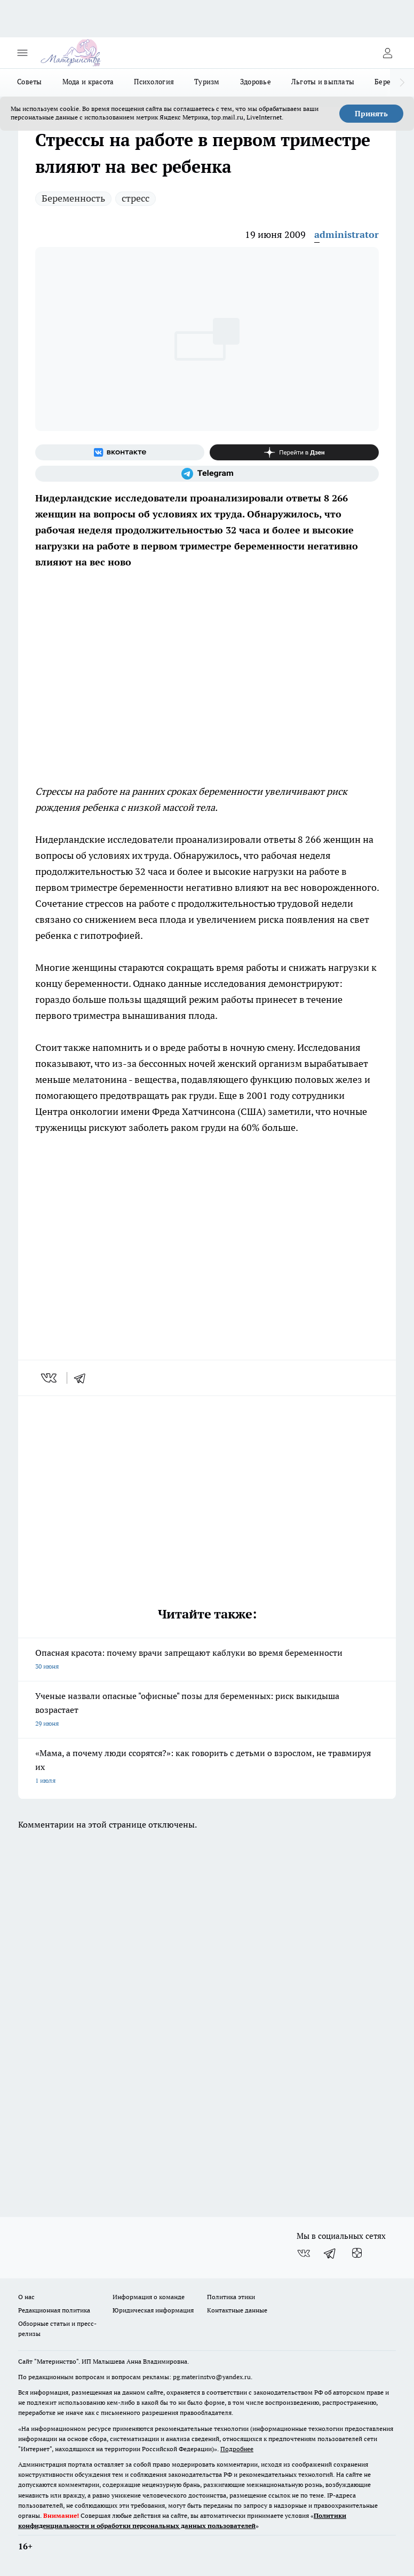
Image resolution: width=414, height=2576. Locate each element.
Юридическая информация (153, 2310)
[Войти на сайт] (387, 52)
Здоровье (255, 81)
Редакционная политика (54, 2310)
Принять (371, 113)
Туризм (207, 81)
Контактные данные (237, 2310)
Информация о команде (149, 2297)
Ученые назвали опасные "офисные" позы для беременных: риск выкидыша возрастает (207, 1710)
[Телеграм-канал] (207, 474)
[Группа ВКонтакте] (119, 452)
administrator (346, 234)
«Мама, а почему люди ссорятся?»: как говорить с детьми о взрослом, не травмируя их (207, 1768)
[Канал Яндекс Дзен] (294, 452)
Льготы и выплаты (322, 81)
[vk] (50, 1377)
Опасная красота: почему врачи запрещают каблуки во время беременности (207, 1660)
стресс (135, 198)
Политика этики (231, 2297)
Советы (29, 81)
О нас (26, 2297)
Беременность (73, 198)
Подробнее (236, 2449)
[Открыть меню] (22, 52)
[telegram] (83, 1377)
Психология (154, 81)
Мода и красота (88, 81)
